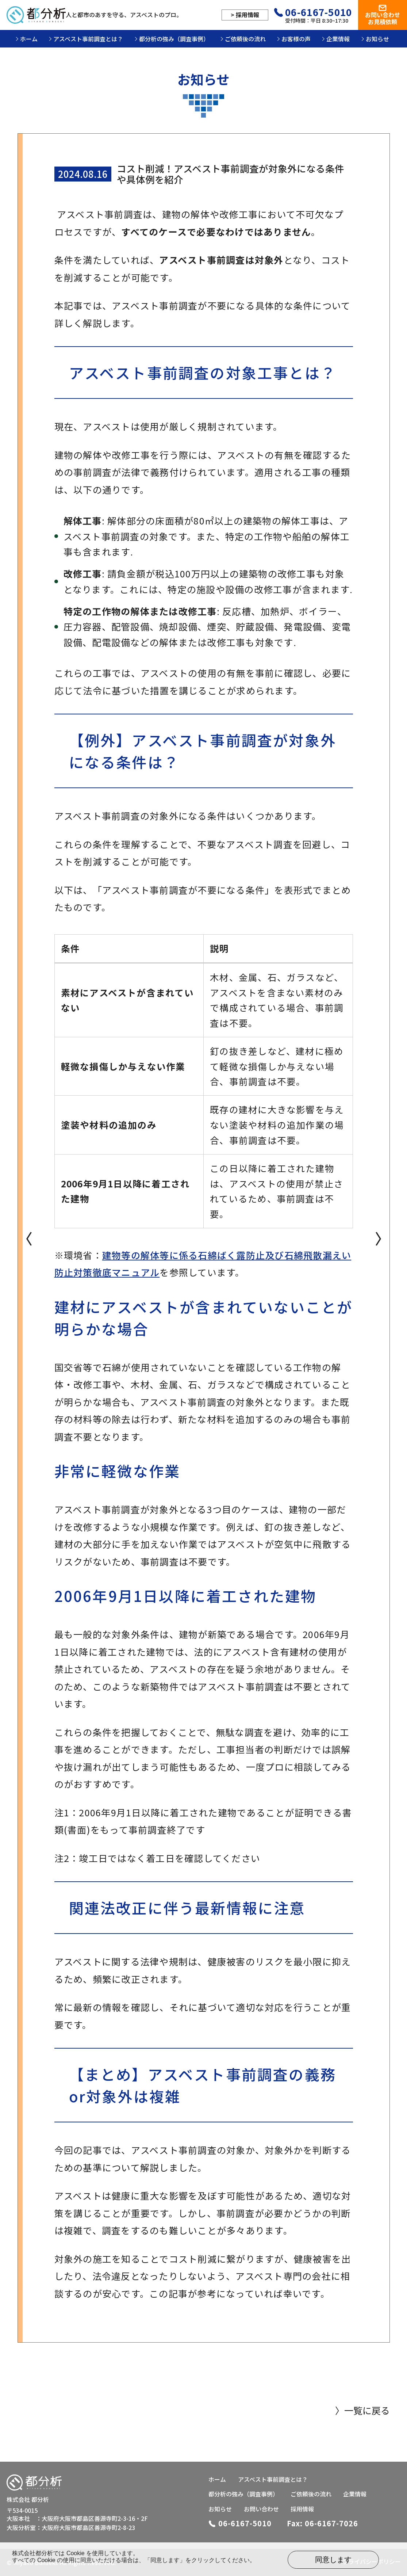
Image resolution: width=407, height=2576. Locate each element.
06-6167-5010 (318, 12)
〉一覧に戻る (362, 2410)
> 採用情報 (245, 14)
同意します (333, 2560)
